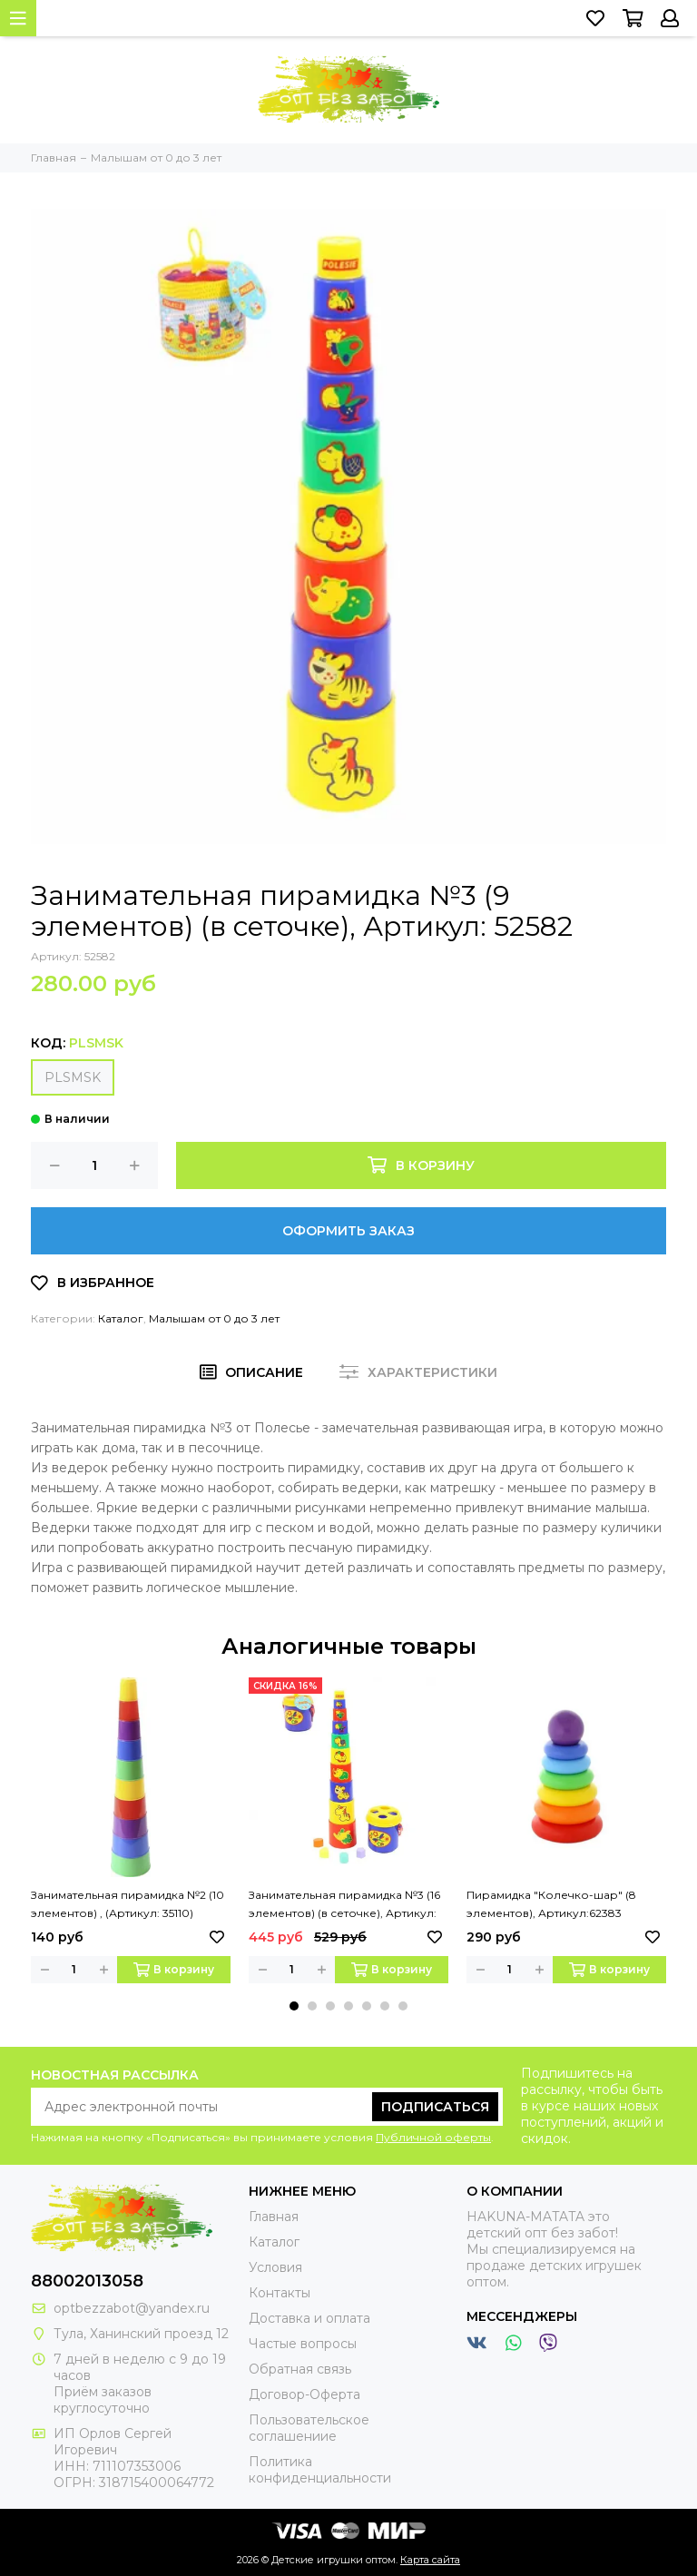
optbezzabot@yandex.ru (132, 2308)
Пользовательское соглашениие (309, 2428)
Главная (274, 2216)
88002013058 (87, 2281)
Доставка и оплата (309, 2318)
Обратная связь (300, 2369)
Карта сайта (430, 2559)
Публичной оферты (433, 2137)
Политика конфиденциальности (320, 2469)
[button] (294, 2006)
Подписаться (435, 2107)
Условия (275, 2267)
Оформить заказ (348, 1231)
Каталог (120, 1318)
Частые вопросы (303, 2343)
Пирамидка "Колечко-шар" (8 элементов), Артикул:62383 (551, 1904)
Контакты (279, 2293)
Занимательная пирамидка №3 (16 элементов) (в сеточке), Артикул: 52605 (344, 1905)
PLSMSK (72, 1077)
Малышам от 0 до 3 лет (214, 1318)
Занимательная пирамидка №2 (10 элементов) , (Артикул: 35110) (127, 1904)
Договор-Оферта (304, 2394)
